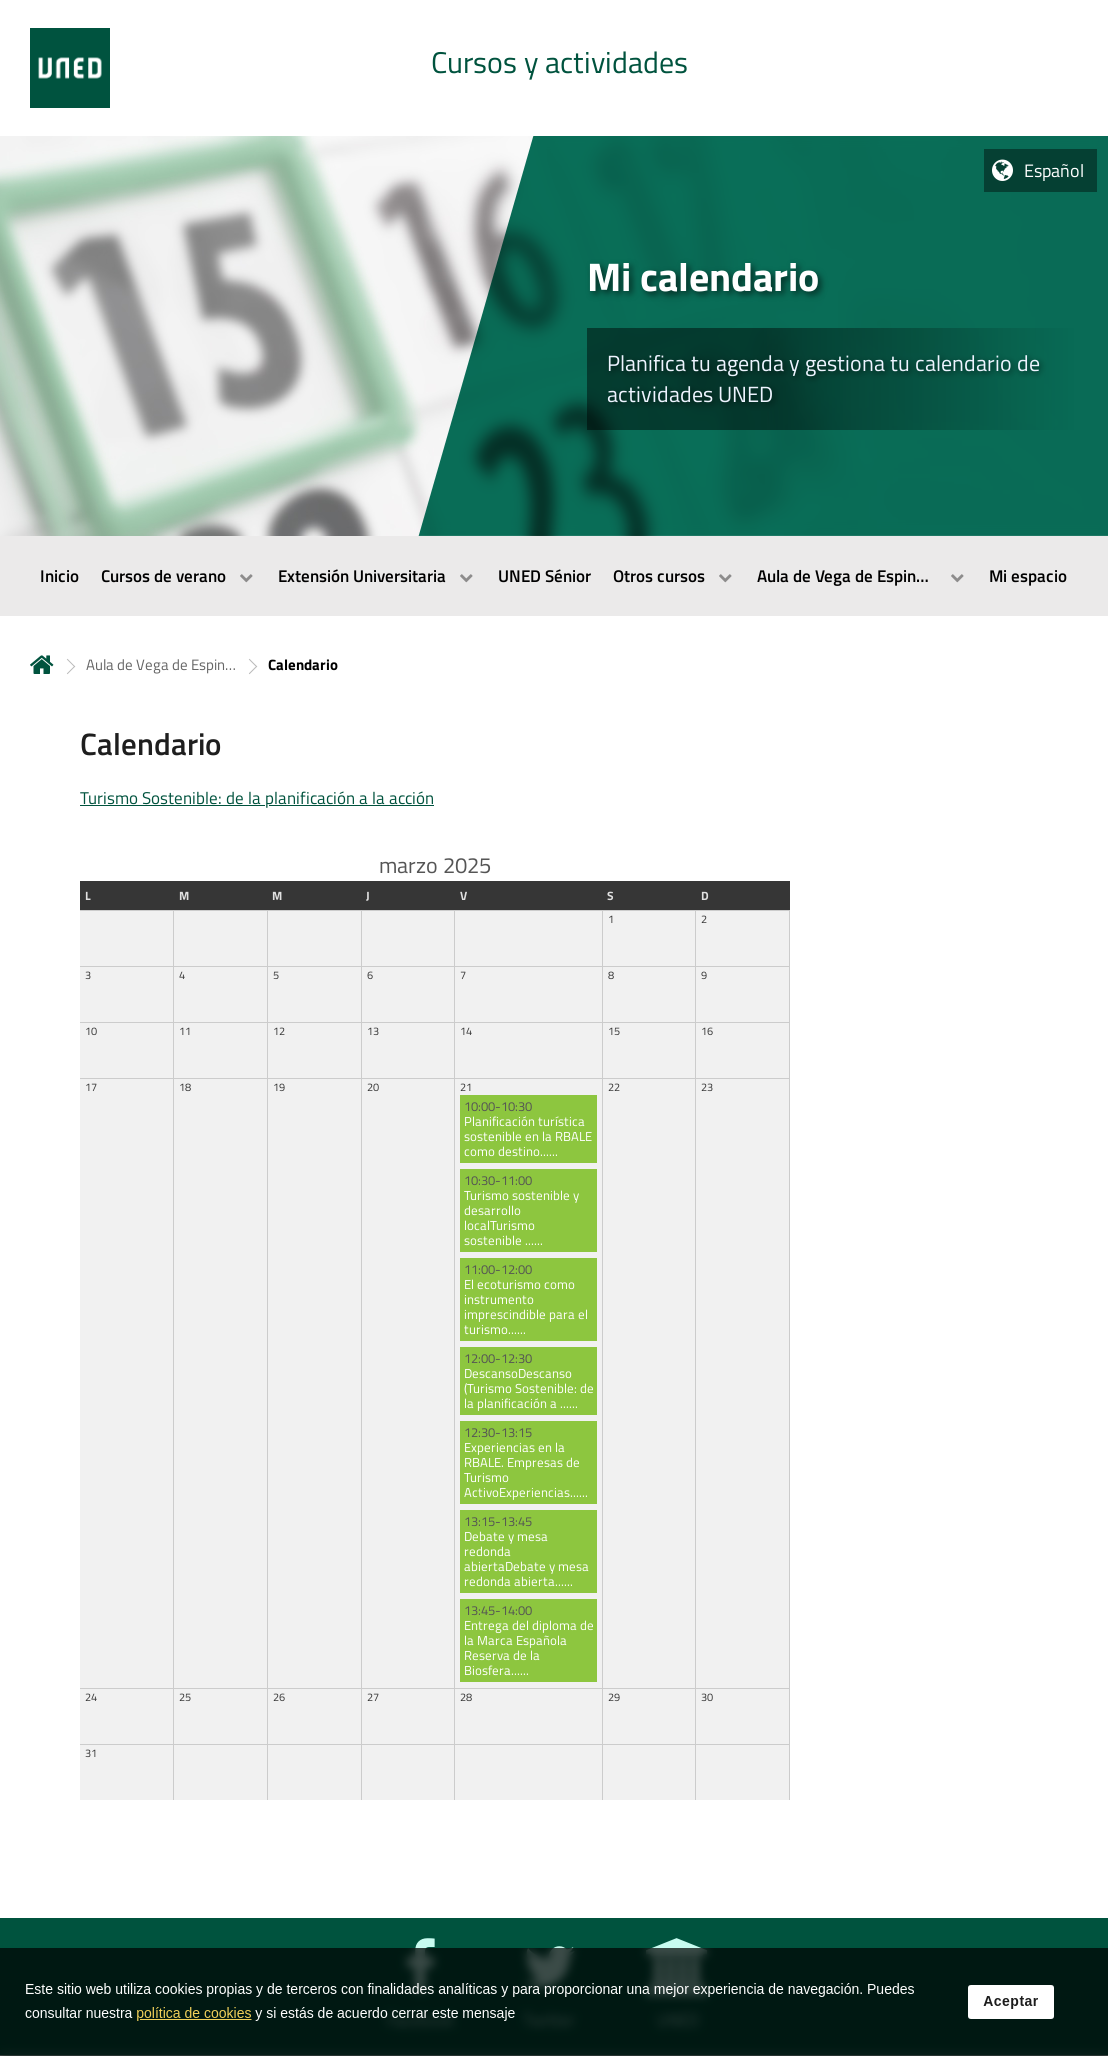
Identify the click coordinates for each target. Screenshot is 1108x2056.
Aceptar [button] (1011, 2018)
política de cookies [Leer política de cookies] (193, 2030)
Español (1054, 170)
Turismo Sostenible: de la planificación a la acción (257, 798)
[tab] (554, 68)
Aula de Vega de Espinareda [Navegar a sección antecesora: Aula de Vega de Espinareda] (161, 664)
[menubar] (554, 576)
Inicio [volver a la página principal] (42, 664)
